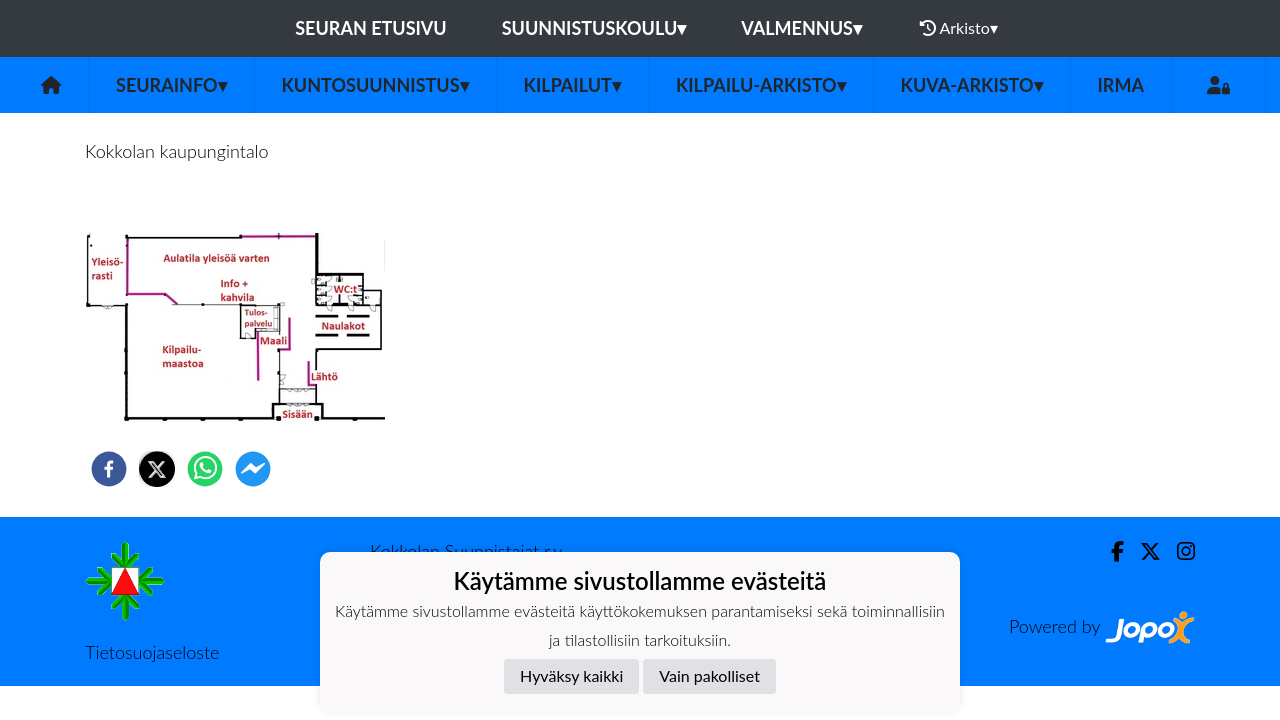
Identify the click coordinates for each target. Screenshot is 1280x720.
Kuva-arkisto (972, 85)
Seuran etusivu (371, 28)
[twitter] (157, 469)
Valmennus (801, 28)
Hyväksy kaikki (571, 675)
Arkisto (959, 28)
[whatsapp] (205, 469)
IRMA (1121, 85)
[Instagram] (1178, 551)
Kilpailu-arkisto (761, 85)
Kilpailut (572, 85)
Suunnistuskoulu (594, 28)
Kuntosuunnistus (375, 85)
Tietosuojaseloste (152, 652)
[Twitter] (1142, 551)
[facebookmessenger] (253, 469)
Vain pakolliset (709, 675)
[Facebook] (1109, 551)
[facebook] (109, 469)
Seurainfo (171, 85)
